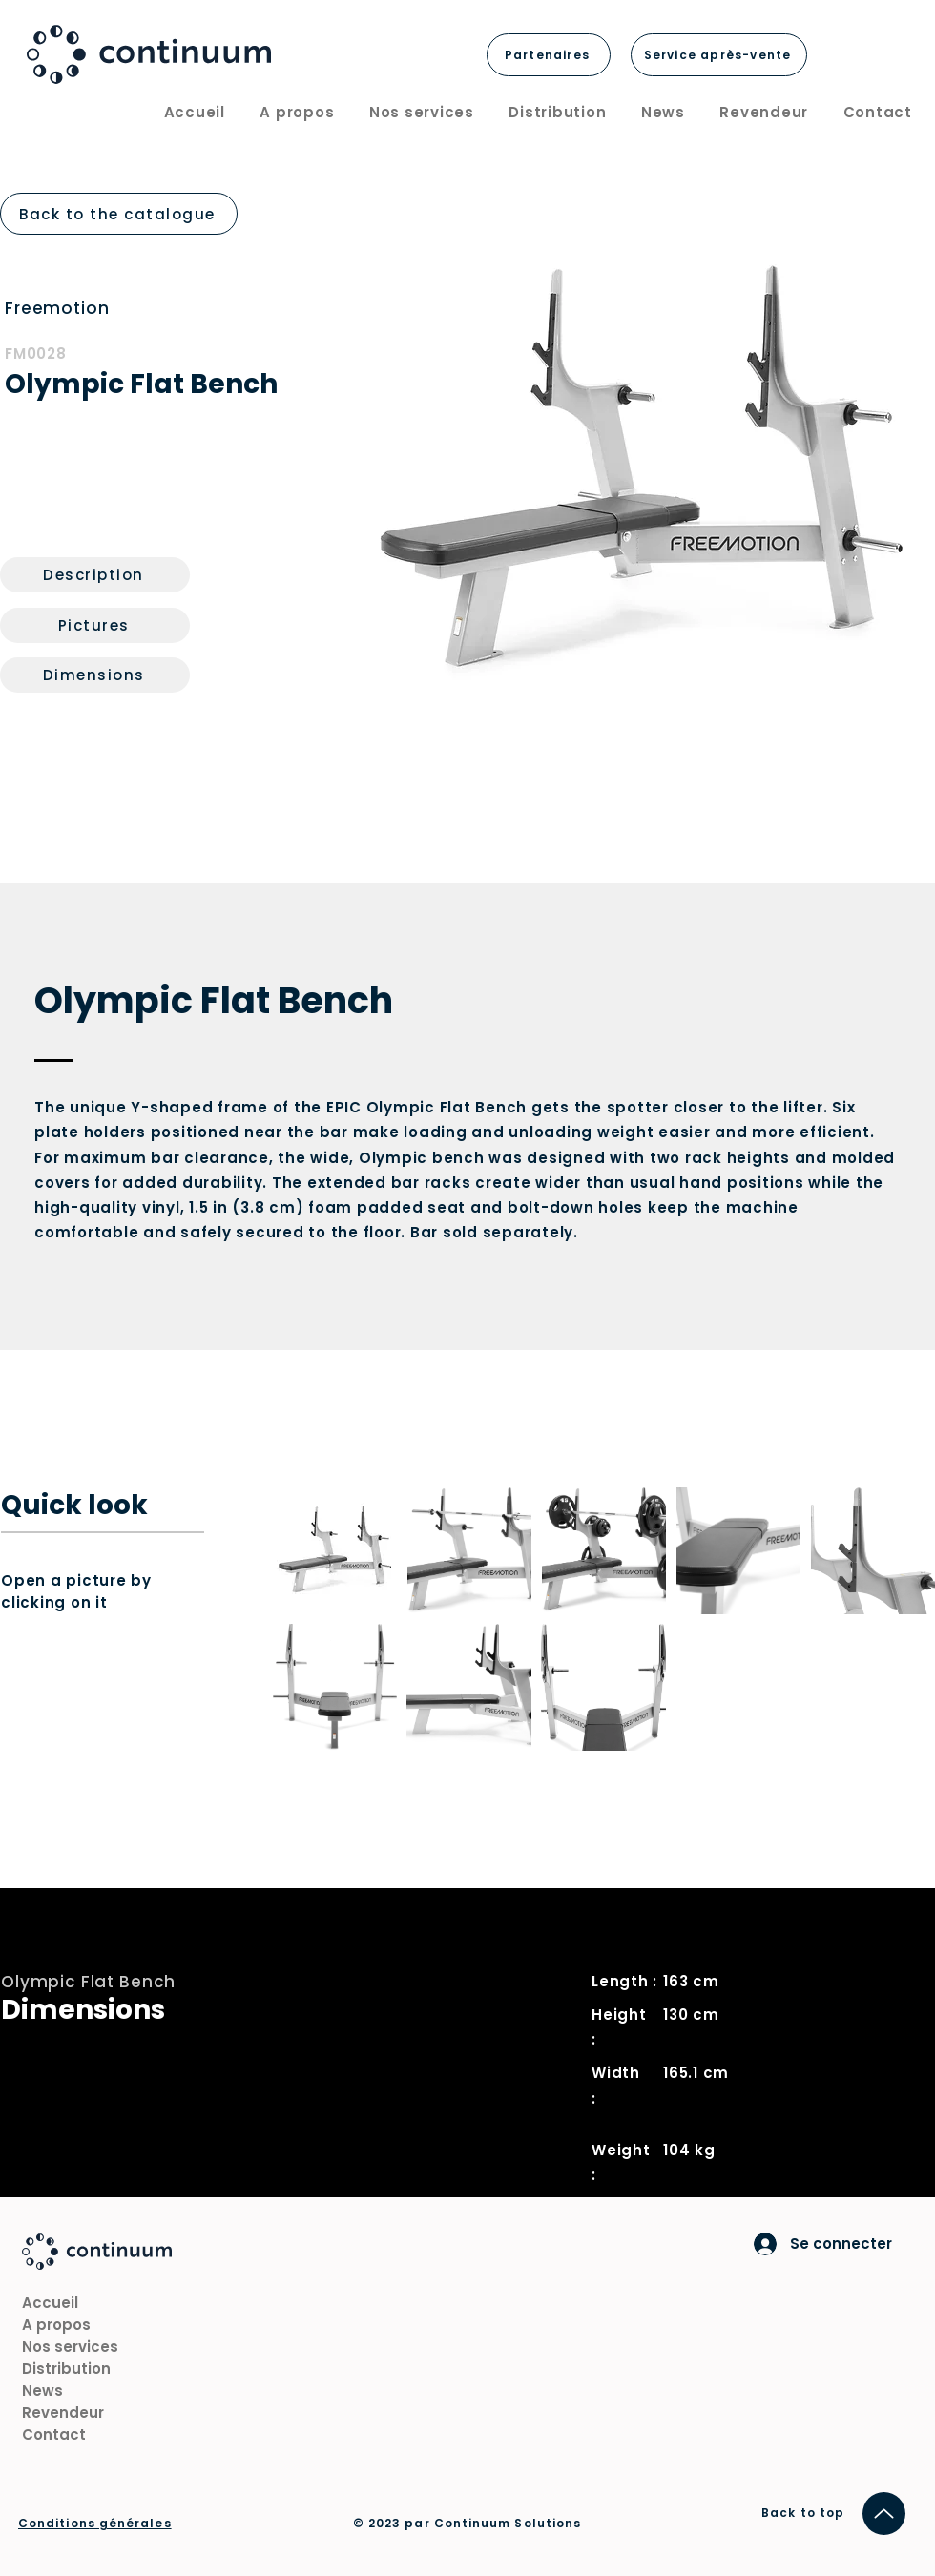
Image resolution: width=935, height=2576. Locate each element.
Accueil (50, 2303)
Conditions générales (95, 2523)
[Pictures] (95, 625)
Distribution (66, 2368)
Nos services (70, 2347)
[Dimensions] (95, 675)
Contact (54, 2434)
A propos (56, 2325)
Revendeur (63, 2412)
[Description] (95, 574)
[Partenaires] (549, 54)
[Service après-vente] (719, 54)
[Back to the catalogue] (119, 214)
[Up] (883, 2513)
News (42, 2390)
